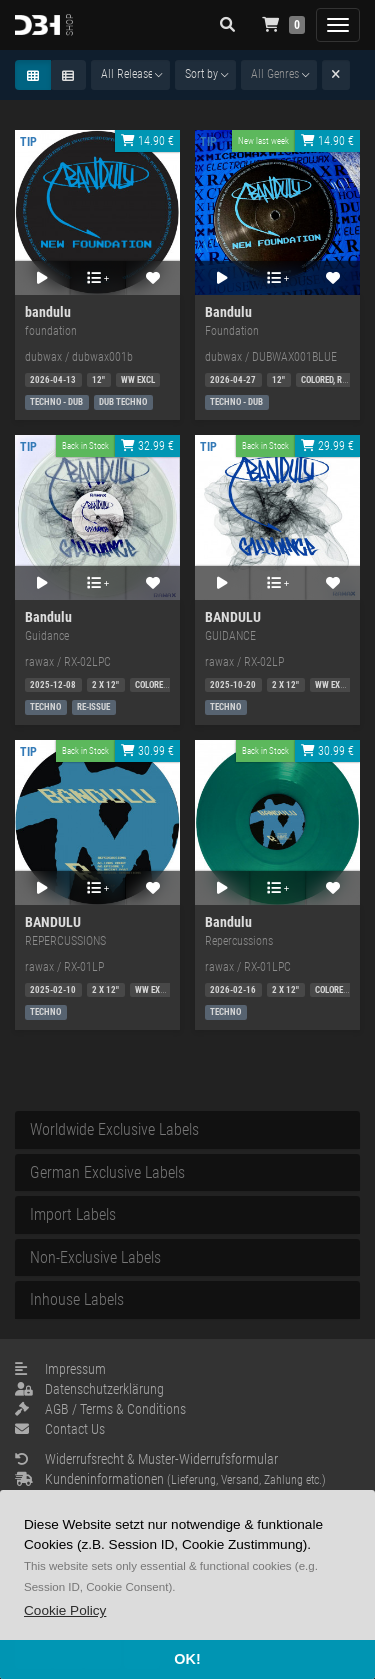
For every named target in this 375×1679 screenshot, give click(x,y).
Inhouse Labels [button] (77, 1299)
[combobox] (130, 75)
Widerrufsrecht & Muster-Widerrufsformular (146, 1459)
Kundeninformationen (170, 1479)
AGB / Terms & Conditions (100, 1409)
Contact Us (60, 1429)
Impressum (60, 1369)
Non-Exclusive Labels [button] (95, 1257)
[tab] (187, 1130)
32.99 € (147, 446)
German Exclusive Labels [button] (107, 1172)
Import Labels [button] (73, 1214)
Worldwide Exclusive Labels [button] (114, 1129)
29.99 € (327, 446)
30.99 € (147, 751)
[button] (65, 1610)
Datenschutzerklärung (89, 1389)
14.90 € (147, 141)
